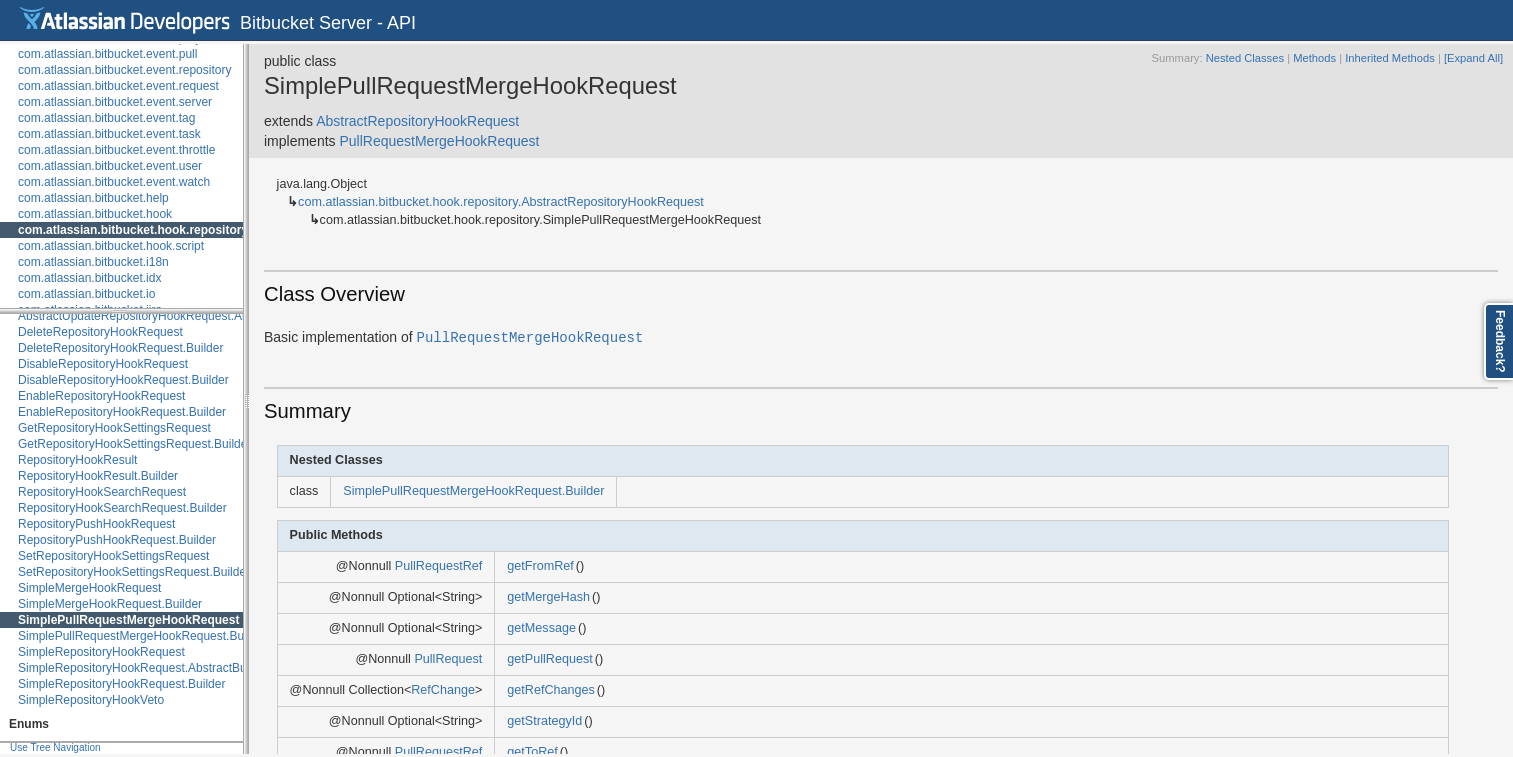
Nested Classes (1245, 58)
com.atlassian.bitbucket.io (86, 294)
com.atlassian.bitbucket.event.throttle (116, 150)
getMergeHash (548, 597)
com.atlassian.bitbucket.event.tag (106, 118)
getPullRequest (549, 659)
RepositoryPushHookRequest (96, 524)
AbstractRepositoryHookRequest (417, 121)
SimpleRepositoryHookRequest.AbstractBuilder (143, 668)
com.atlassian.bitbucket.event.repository (124, 70)
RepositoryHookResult (77, 460)
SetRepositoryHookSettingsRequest (113, 556)
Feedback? (1500, 341)
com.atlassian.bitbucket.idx (89, 278)
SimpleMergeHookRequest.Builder (110, 604)
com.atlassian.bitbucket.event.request (118, 86)
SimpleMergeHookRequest (89, 588)
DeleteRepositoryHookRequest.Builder (120, 348)
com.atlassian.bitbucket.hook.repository (133, 230)
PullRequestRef (439, 566)
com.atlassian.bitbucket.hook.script (111, 246)
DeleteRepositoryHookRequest (100, 332)
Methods (1314, 58)
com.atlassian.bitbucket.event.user (110, 166)
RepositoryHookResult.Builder (98, 476)
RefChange (443, 690)
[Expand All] (1473, 58)
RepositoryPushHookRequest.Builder (117, 540)
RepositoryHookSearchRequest (102, 492)
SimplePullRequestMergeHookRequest (128, 620)
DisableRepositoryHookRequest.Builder (123, 380)
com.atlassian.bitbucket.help (93, 198)
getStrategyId (544, 721)
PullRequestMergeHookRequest (439, 141)
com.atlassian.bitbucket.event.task (109, 134)
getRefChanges (551, 690)
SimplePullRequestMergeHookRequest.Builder (142, 636)
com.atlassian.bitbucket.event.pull (107, 54)
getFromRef (540, 566)
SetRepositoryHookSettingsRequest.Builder (134, 572)
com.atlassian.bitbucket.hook (95, 214)
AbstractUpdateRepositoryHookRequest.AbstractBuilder (166, 316)
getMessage (541, 628)
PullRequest (448, 659)
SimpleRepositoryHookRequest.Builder (121, 684)
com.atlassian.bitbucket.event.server (115, 102)
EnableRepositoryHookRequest (101, 396)
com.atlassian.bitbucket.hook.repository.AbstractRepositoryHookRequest (501, 202)
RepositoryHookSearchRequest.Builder (122, 508)
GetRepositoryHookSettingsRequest (114, 428)
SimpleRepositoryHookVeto (91, 700)
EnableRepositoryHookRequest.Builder (122, 412)
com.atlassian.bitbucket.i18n (93, 262)
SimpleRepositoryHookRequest (101, 652)
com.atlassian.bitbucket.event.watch (114, 182)
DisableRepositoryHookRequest (103, 364)
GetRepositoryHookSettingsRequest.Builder (134, 444)
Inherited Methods (1390, 58)
